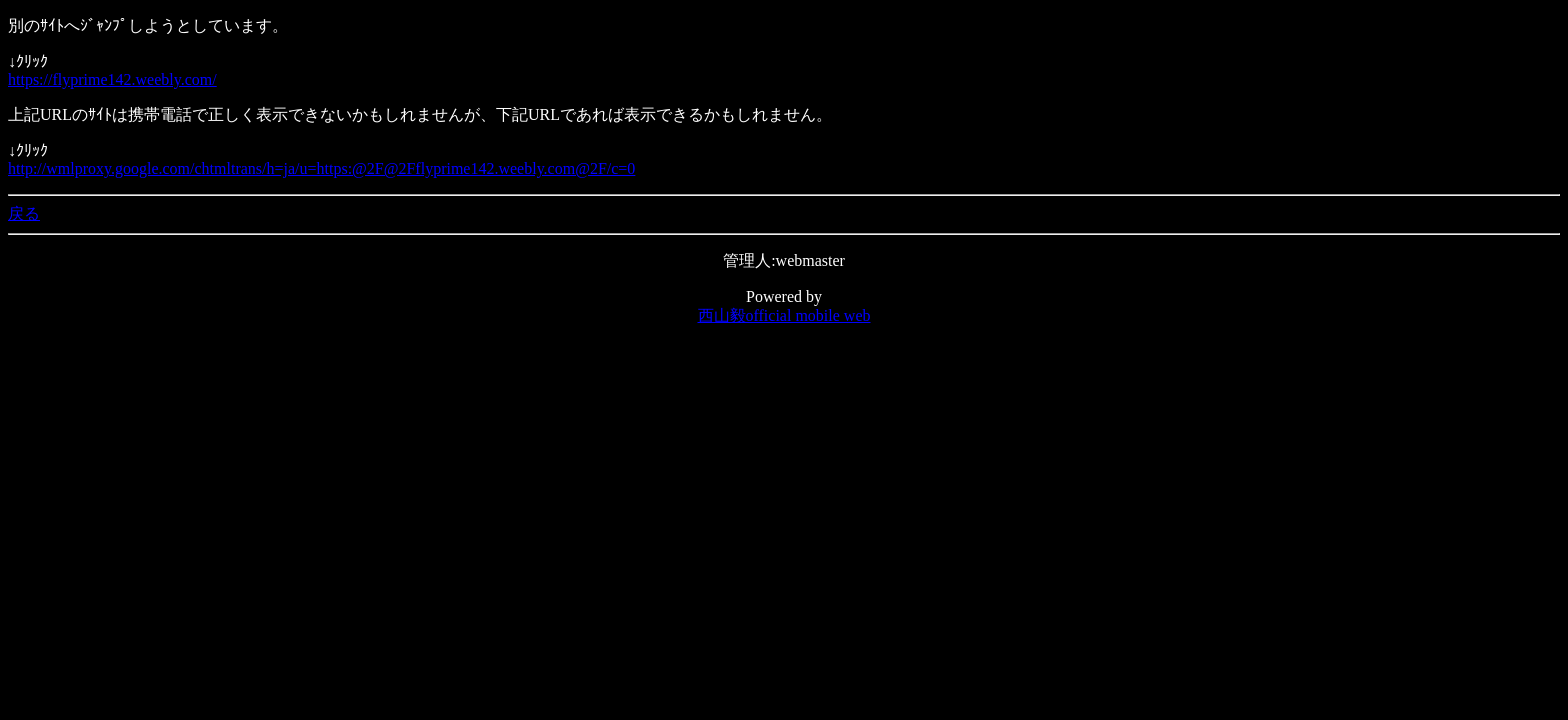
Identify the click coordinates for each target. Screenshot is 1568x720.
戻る (24, 213)
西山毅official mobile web (784, 315)
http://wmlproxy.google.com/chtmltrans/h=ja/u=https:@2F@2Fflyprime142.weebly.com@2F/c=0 (321, 168)
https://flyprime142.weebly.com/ (112, 79)
